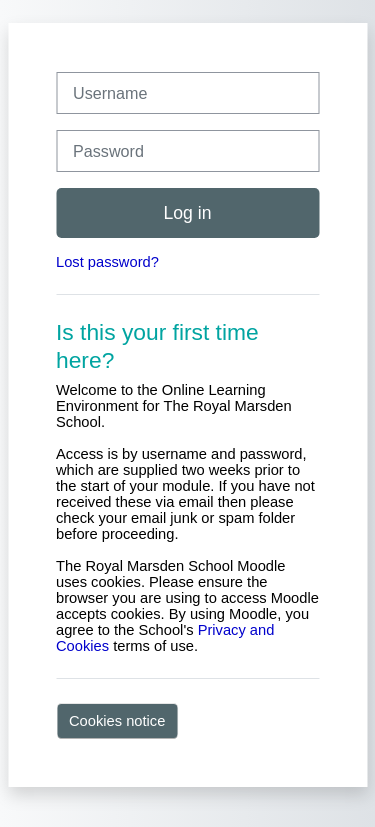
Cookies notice (117, 721)
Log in (187, 213)
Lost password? (107, 262)
